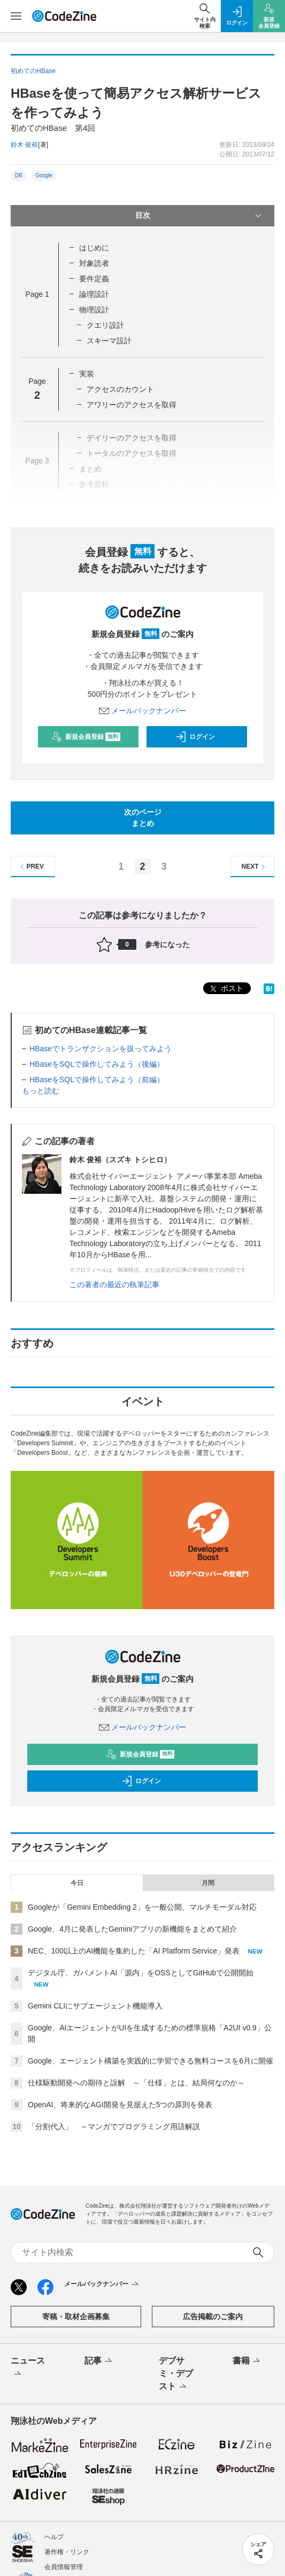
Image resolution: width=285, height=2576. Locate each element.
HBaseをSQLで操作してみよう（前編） (96, 1079)
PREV (31, 866)
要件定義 (94, 278)
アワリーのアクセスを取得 (131, 404)
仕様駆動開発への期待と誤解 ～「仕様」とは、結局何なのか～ (136, 2082)
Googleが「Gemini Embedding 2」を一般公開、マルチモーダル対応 (142, 1907)
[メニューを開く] (16, 16)
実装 (86, 373)
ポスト (225, 989)
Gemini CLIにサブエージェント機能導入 (95, 2006)
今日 (77, 1883)
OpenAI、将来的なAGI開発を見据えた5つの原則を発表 (120, 2104)
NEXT (255, 866)
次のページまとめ (142, 818)
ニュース (28, 2368)
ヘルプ (54, 2537)
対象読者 (94, 263)
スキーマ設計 (109, 340)
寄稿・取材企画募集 (76, 2316)
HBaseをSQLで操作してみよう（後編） (96, 1064)
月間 (208, 1883)
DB (18, 175)
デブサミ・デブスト (176, 2374)
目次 (199, 215)
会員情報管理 (63, 2567)
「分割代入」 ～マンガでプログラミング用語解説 (114, 2126)
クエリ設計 (105, 325)
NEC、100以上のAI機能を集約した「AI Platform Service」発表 (134, 1951)
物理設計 (94, 309)
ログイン (195, 736)
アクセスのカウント (120, 389)
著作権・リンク (66, 2552)
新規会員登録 (85, 736)
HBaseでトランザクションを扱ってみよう (100, 1048)
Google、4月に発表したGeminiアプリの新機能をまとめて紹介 (132, 1929)
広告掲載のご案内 (213, 2316)
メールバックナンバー (143, 710)
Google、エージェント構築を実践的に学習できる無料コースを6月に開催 (150, 2061)
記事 (99, 2361)
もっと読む (40, 1090)
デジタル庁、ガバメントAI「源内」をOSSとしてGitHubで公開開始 (140, 1972)
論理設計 (94, 294)
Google (43, 175)
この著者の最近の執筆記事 (114, 1284)
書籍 (247, 2361)
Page (37, 294)
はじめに (94, 247)
